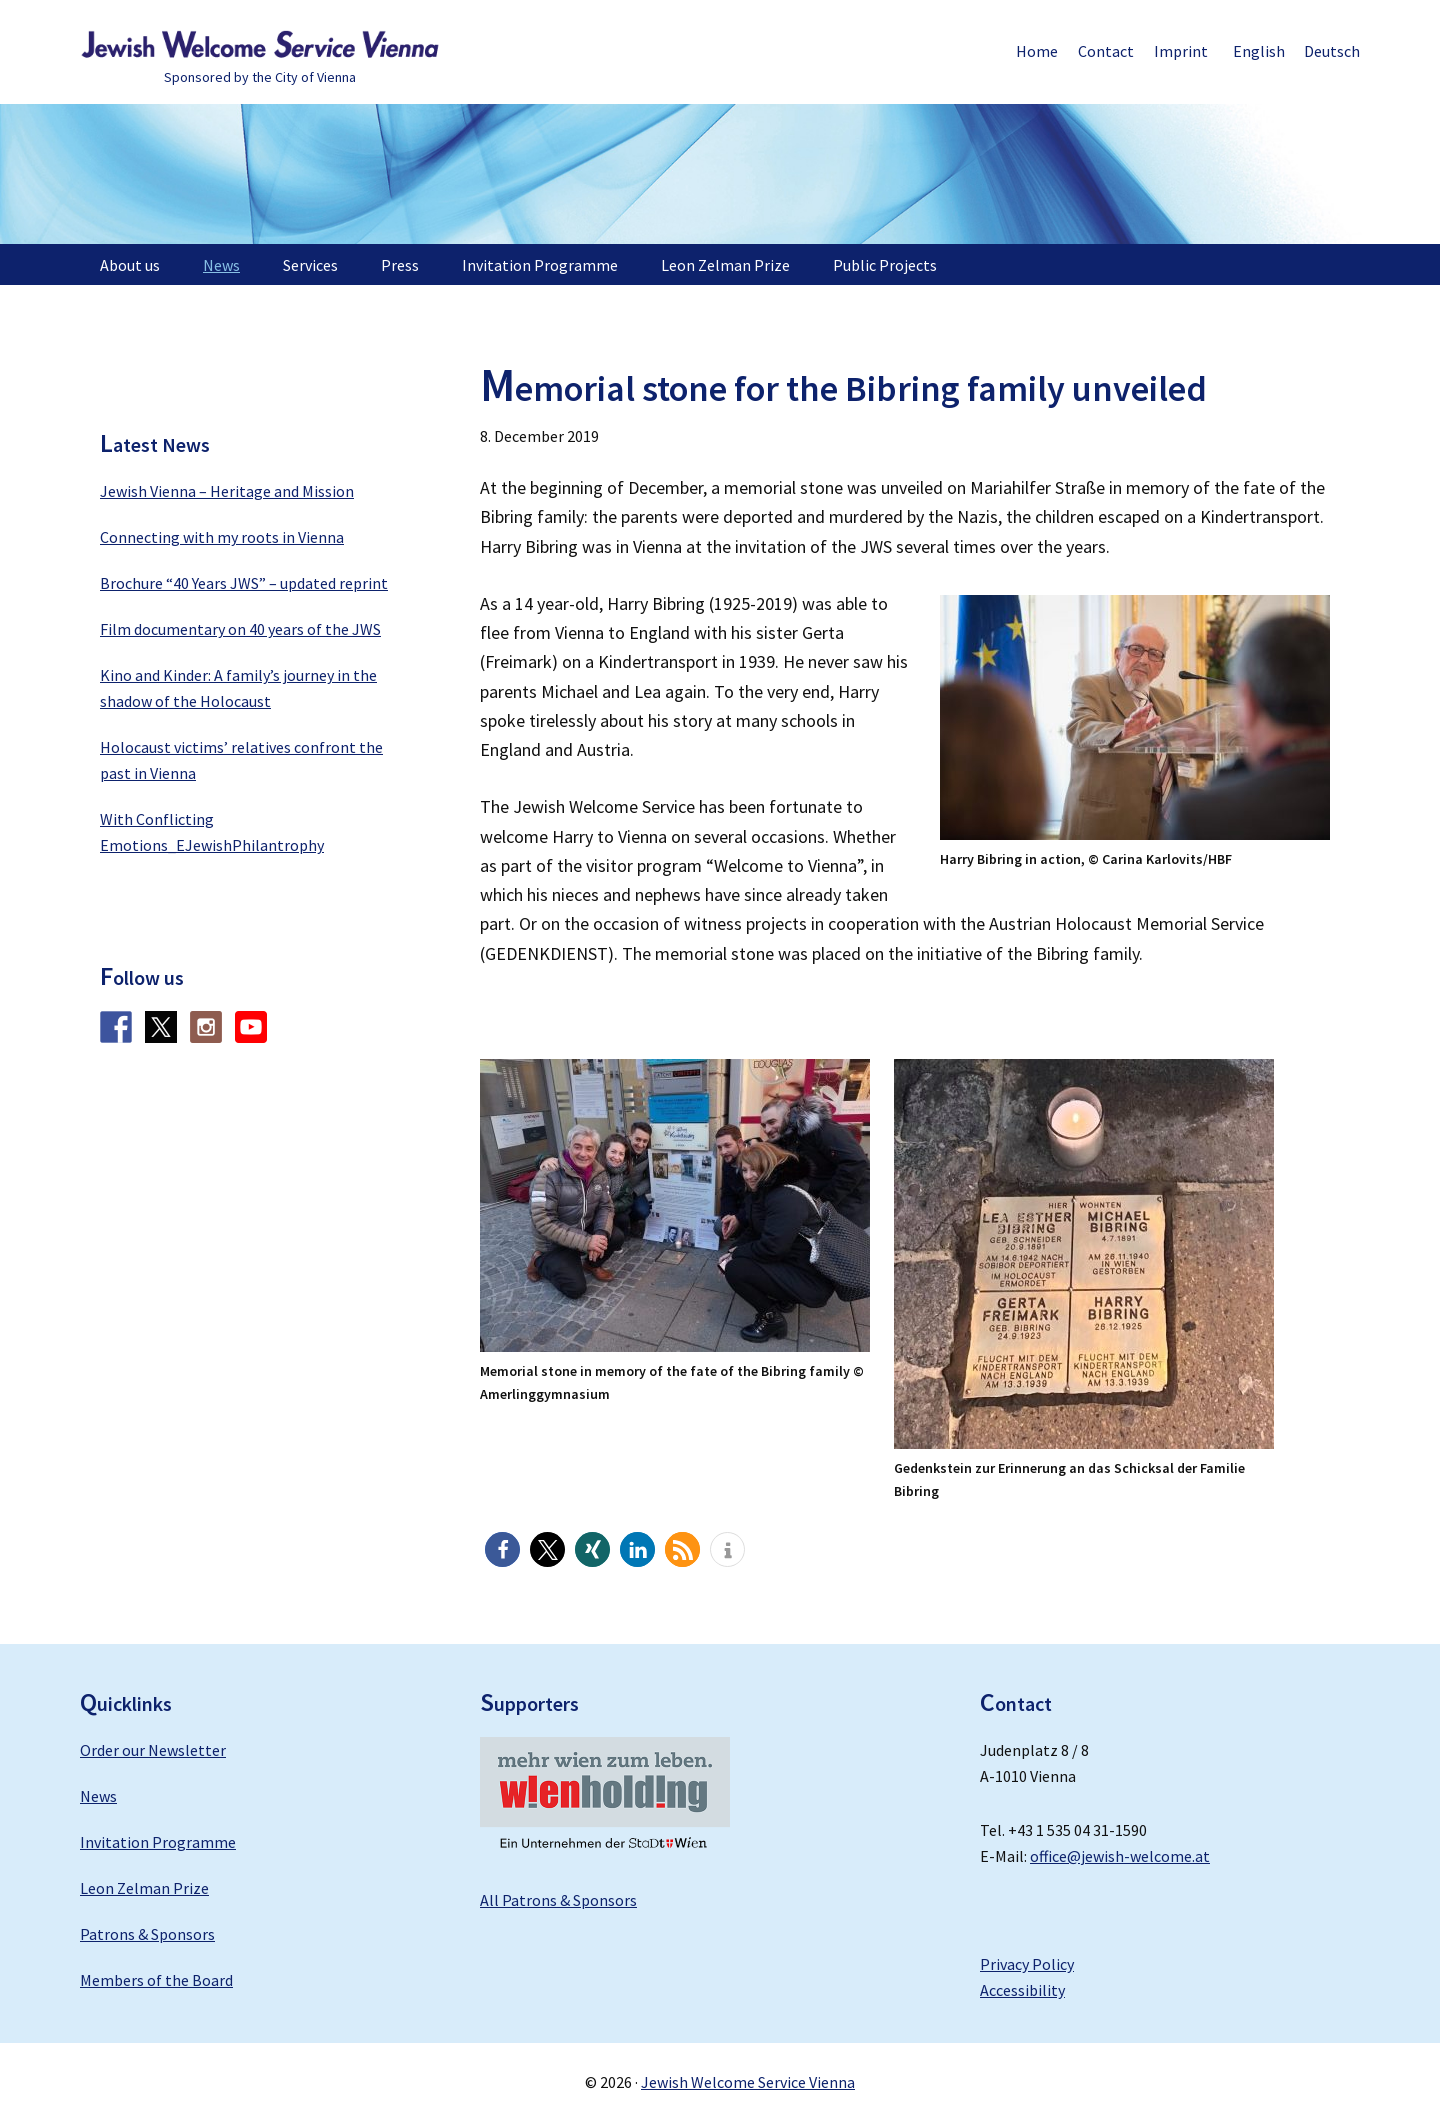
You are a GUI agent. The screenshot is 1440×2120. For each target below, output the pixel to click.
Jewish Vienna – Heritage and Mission (227, 491)
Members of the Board (156, 1980)
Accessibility (1022, 1990)
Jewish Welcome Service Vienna (260, 45)
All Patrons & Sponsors (558, 1900)
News (98, 1796)
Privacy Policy (1027, 1964)
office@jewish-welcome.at (1120, 1856)
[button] (502, 1549)
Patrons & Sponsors (147, 1934)
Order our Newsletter (153, 1750)
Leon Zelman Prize (144, 1888)
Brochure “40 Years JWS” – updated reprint (244, 583)
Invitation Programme (158, 1842)
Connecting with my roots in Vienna (222, 537)
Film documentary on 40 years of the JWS (240, 629)
